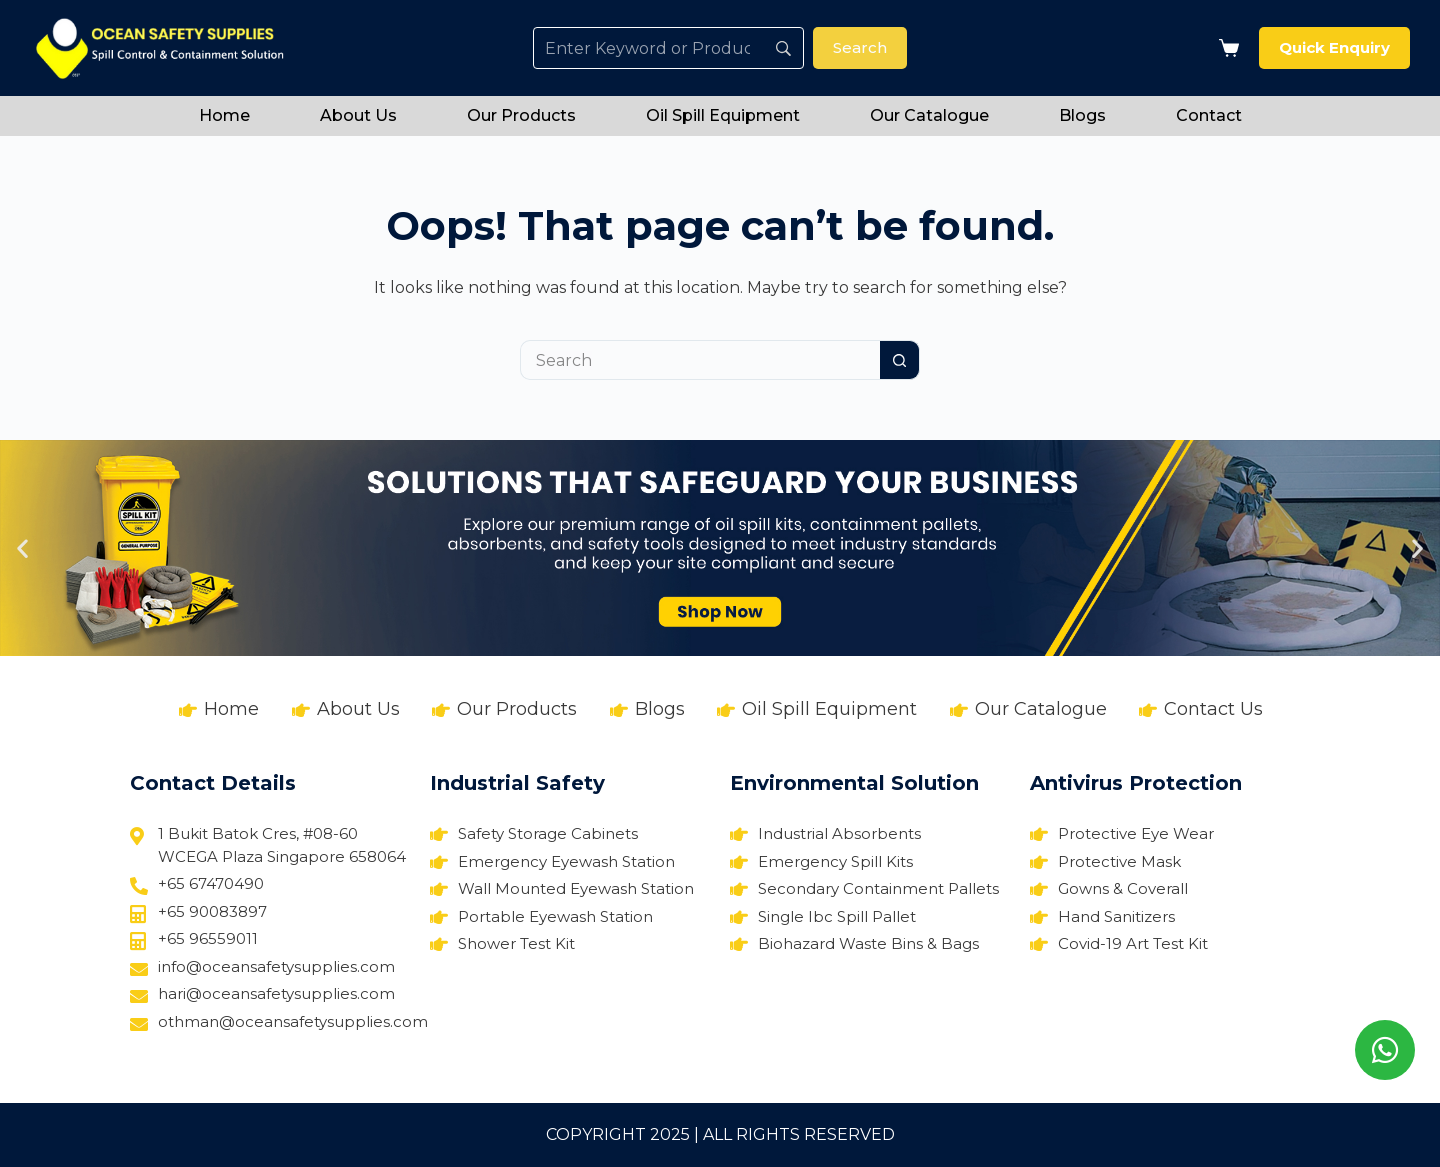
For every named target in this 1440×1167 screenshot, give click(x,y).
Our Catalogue (929, 115)
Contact (1209, 115)
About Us (358, 115)
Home (224, 115)
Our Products (521, 115)
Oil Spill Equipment (723, 115)
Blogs (1082, 115)
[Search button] (900, 360)
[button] (22, 548)
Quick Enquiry (1334, 47)
